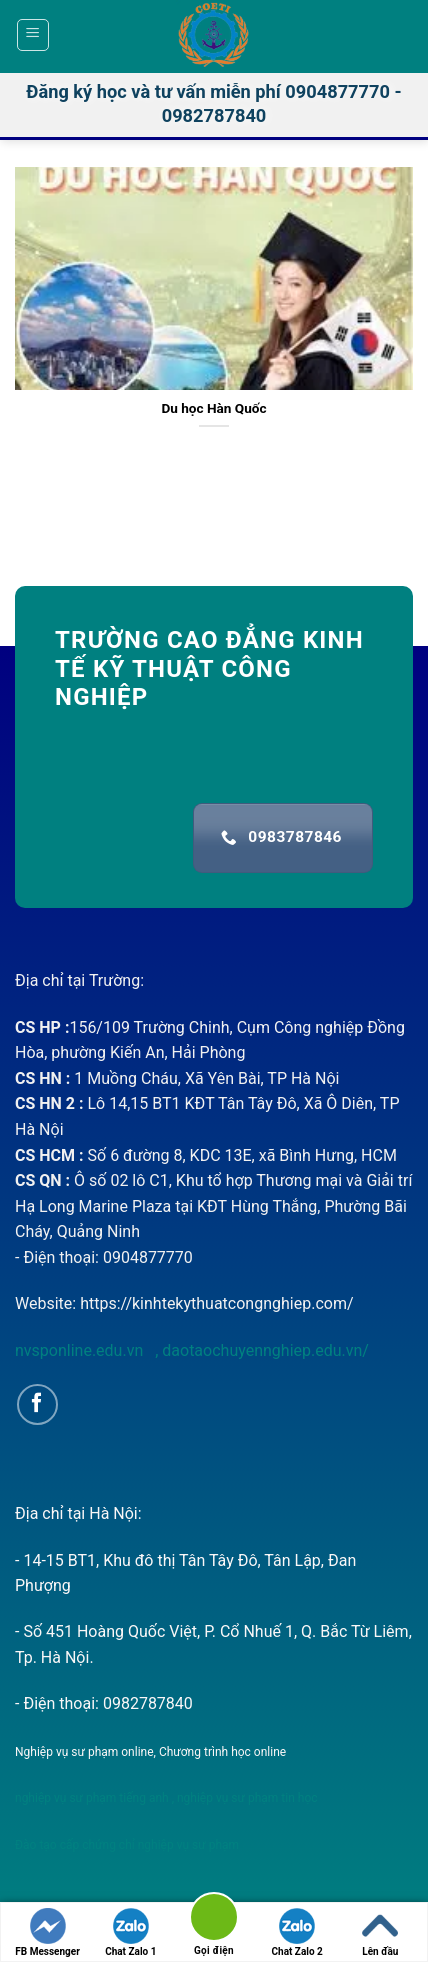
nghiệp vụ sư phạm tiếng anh (92, 1798)
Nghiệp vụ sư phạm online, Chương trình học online (150, 1752)
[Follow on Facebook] (37, 1404)
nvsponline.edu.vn (81, 1350)
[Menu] (33, 35)
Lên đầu (380, 1932)
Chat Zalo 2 (297, 1932)
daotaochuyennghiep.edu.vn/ (263, 1350)
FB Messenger (47, 1932)
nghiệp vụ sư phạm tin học (246, 1798)
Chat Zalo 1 (130, 1932)
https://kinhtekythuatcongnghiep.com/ (216, 1303)
